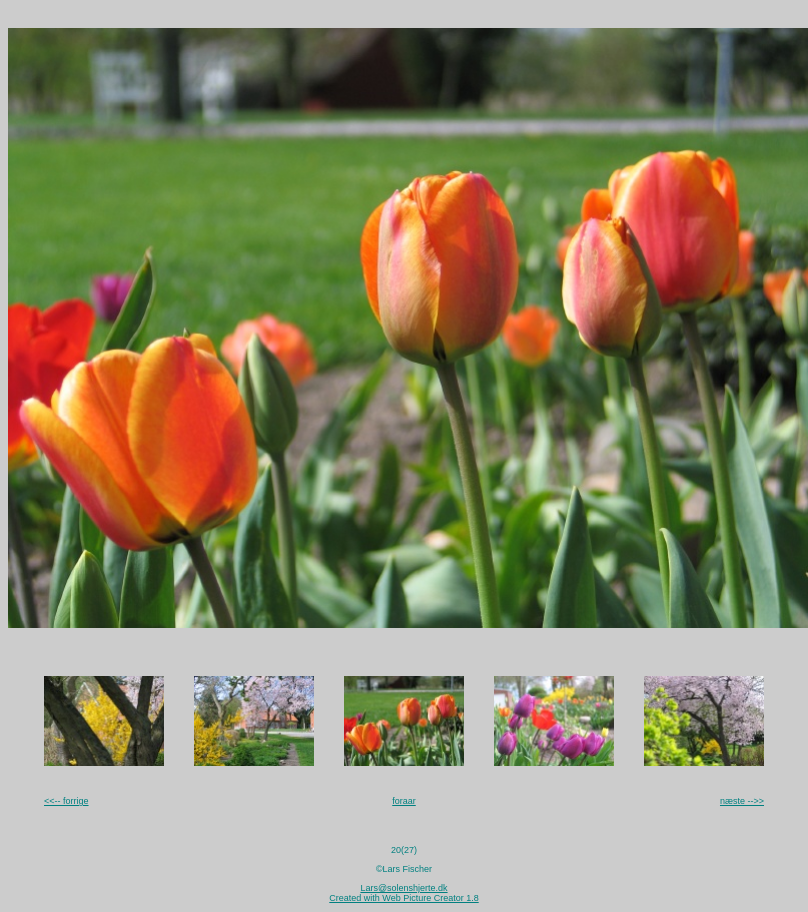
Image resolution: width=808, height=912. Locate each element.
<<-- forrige (66, 801)
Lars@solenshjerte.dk (403, 888)
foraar (404, 801)
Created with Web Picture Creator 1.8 (403, 898)
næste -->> (742, 801)
